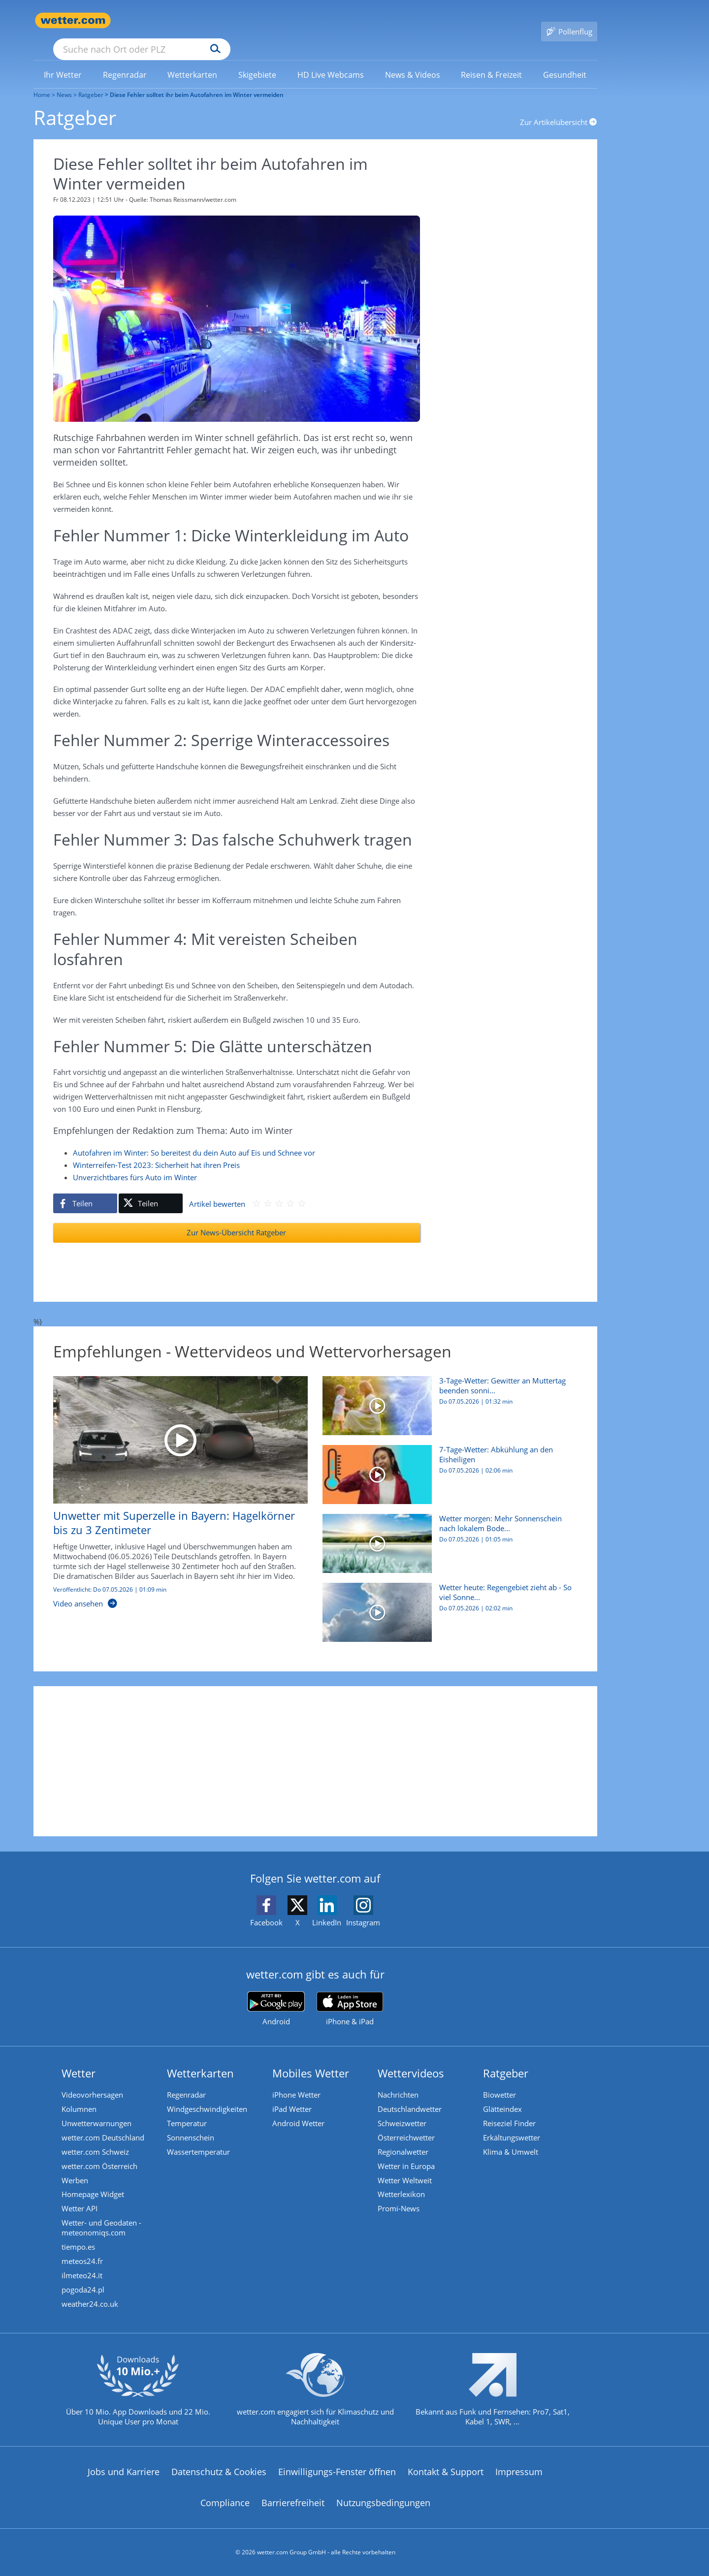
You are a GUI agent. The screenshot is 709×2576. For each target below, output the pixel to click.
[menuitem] (63, 60)
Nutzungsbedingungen (383, 2496)
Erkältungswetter (512, 2125)
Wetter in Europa (407, 2154)
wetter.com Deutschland (104, 2125)
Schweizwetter (403, 2110)
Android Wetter (299, 2110)
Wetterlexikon (402, 2184)
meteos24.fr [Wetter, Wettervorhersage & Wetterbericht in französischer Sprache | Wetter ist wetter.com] (83, 2253)
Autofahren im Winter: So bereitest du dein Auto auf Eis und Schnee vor (194, 1138)
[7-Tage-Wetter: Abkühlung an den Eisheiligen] (446, 1465)
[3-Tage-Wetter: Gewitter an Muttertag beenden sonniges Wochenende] (446, 1396)
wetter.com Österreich (100, 2154)
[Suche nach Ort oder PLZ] (216, 20)
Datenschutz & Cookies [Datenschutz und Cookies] (218, 2465)
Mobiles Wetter (311, 2058)
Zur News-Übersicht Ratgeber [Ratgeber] (236, 1218)
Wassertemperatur (199, 2139)
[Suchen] (291, 20)
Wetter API (80, 2198)
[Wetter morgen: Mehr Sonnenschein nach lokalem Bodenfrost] (446, 1534)
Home (41, 80)
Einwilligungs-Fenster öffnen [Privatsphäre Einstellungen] (337, 2465)
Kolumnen (80, 2095)
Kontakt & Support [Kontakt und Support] (445, 2465)
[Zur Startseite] (72, 20)
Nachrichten (399, 2080)
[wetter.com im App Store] (350, 1995)
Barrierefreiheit (292, 2496)
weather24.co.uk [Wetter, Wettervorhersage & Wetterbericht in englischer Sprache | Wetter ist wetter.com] (91, 2297)
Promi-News (399, 2198)
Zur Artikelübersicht (558, 108)
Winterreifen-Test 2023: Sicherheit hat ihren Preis (156, 1151)
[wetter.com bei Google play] (276, 1994)
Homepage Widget (94, 2184)
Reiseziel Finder (510, 2110)
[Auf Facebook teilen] (85, 1189)
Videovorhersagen (93, 2080)
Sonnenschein (191, 2125)
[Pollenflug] (569, 21)
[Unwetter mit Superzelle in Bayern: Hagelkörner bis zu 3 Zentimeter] (173, 1483)
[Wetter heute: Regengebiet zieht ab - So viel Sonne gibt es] (446, 1603)
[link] (63, 60)
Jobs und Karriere (124, 2465)
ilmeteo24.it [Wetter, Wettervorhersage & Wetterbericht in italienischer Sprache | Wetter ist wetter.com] (83, 2267)
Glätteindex (503, 2095)
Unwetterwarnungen (97, 2110)
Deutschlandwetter (411, 2095)
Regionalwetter (404, 2139)
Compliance (225, 2496)
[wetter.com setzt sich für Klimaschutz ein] (315, 2391)
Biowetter (500, 2080)
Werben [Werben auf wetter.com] (76, 2169)
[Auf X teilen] (151, 1189)
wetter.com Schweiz (96, 2139)
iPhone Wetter (297, 2080)
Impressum (519, 2465)
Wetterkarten (201, 2058)
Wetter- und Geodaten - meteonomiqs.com (102, 2218)
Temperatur (188, 2110)
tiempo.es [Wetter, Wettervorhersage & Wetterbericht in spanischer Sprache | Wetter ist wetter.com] (79, 2238)
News (64, 80)
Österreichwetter (407, 2125)
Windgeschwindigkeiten (208, 2095)
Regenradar (187, 2080)
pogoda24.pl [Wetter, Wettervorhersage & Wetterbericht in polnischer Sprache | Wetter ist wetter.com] (84, 2282)
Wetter (80, 2058)
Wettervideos (412, 2058)
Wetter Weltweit (406, 2169)
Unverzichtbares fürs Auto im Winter (135, 1163)
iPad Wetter (293, 2095)
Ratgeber (90, 80)
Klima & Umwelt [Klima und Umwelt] (511, 2139)
